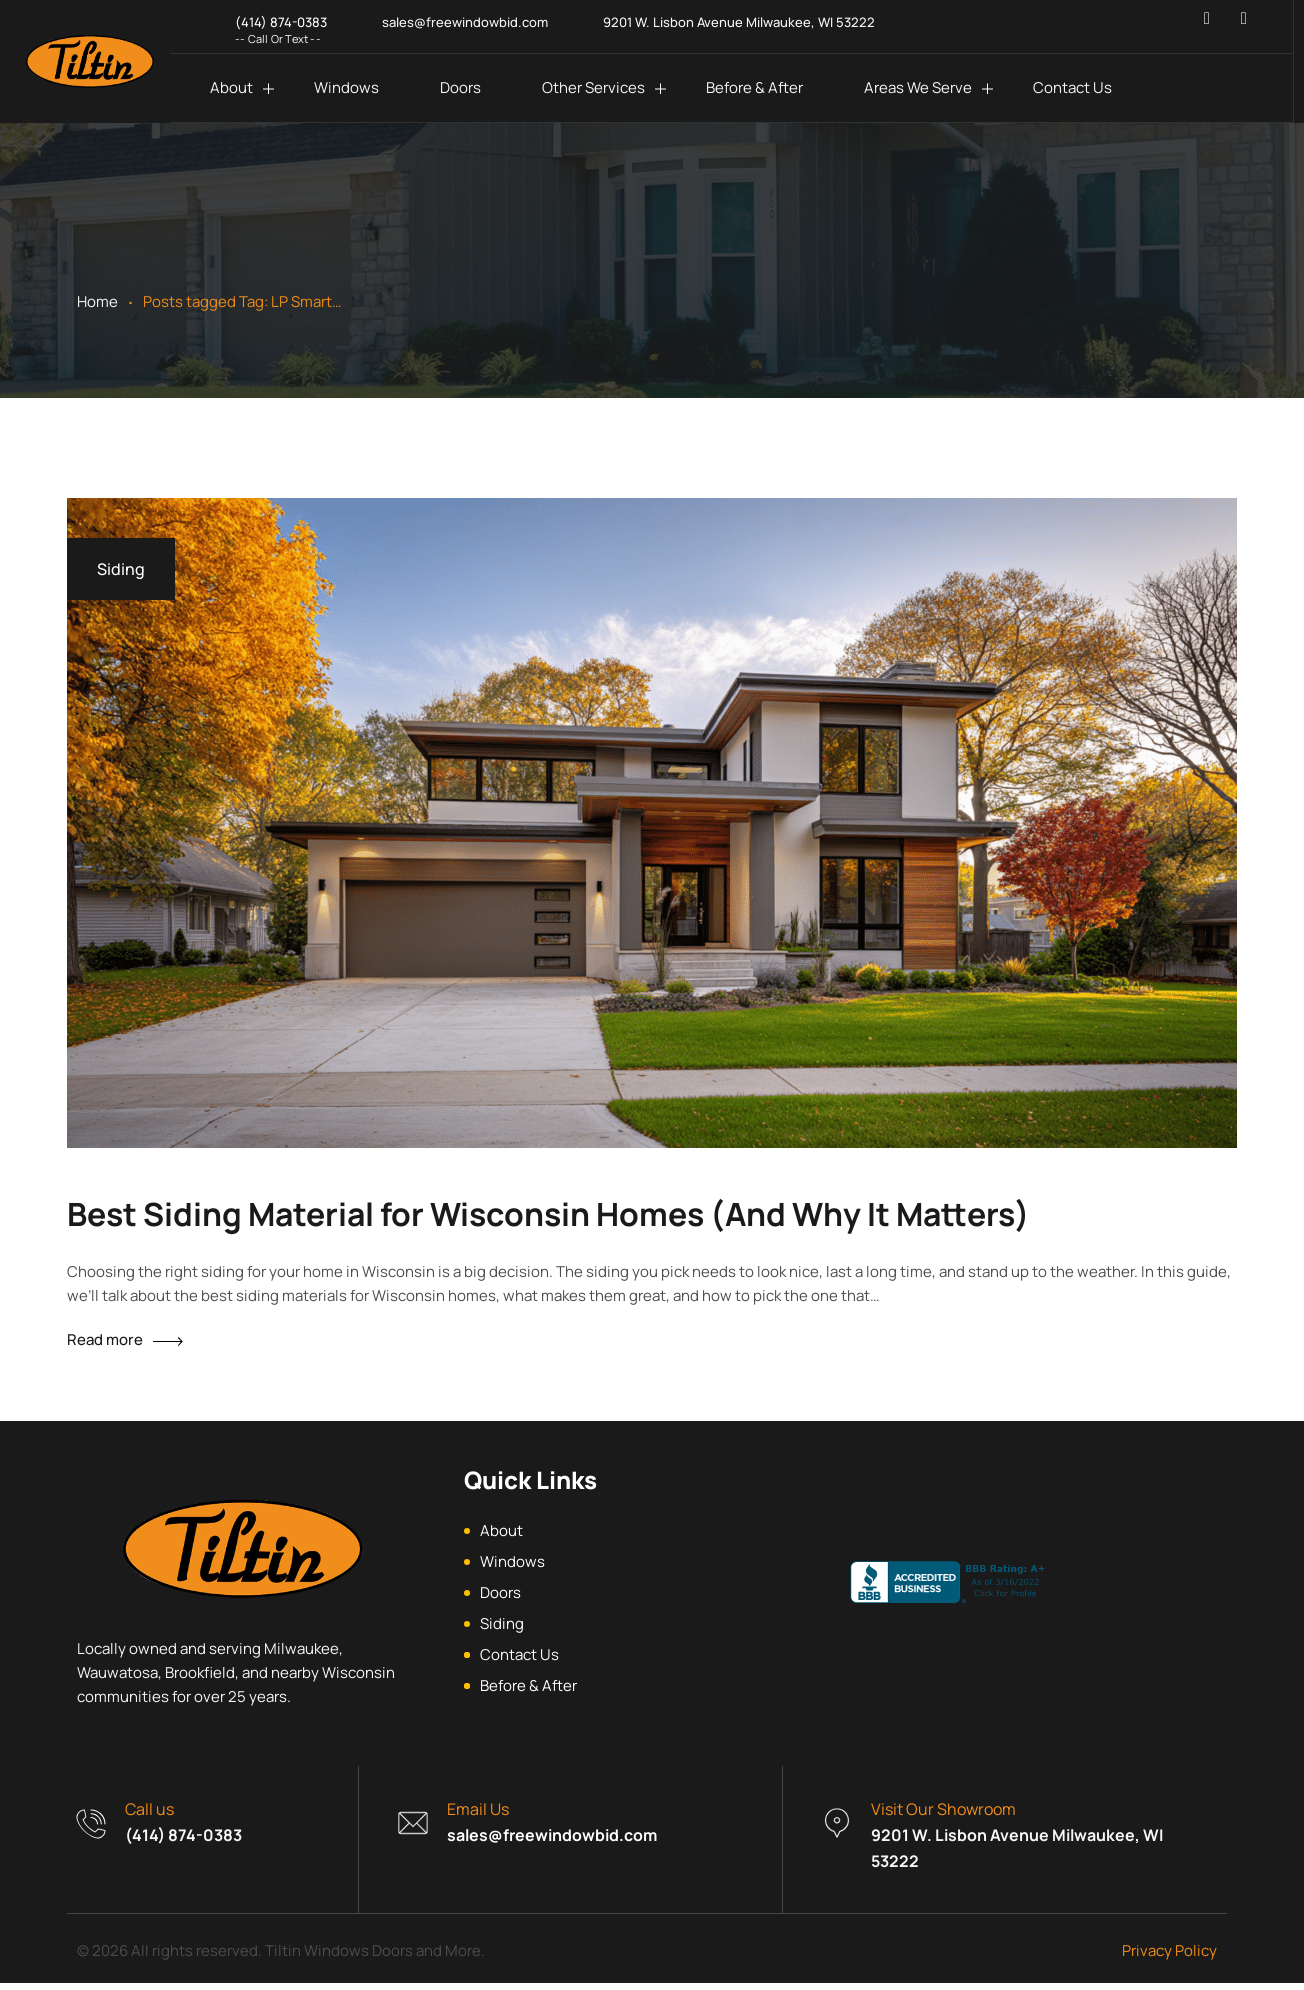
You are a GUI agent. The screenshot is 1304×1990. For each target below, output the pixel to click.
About (231, 87)
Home (97, 301)
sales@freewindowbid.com (552, 1842)
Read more (105, 1339)
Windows (346, 87)
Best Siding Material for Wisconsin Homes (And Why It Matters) (548, 1214)
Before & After (754, 87)
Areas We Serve (918, 87)
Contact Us (1072, 87)
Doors (460, 87)
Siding (121, 569)
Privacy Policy (1169, 1957)
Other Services (593, 87)
